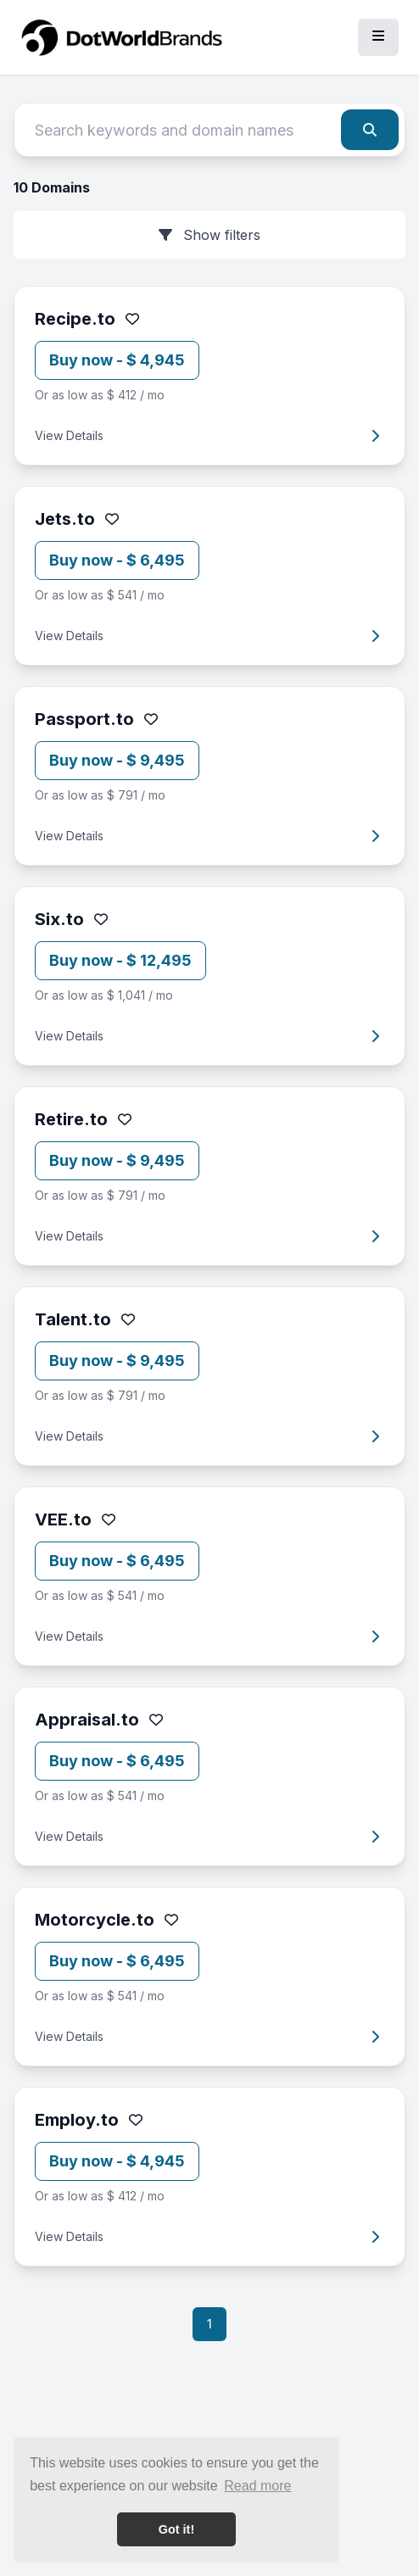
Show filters (209, 234)
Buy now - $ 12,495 (120, 960)
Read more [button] (257, 2485)
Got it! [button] (176, 2529)
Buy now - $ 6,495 (117, 560)
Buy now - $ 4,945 (117, 360)
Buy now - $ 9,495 (117, 760)
